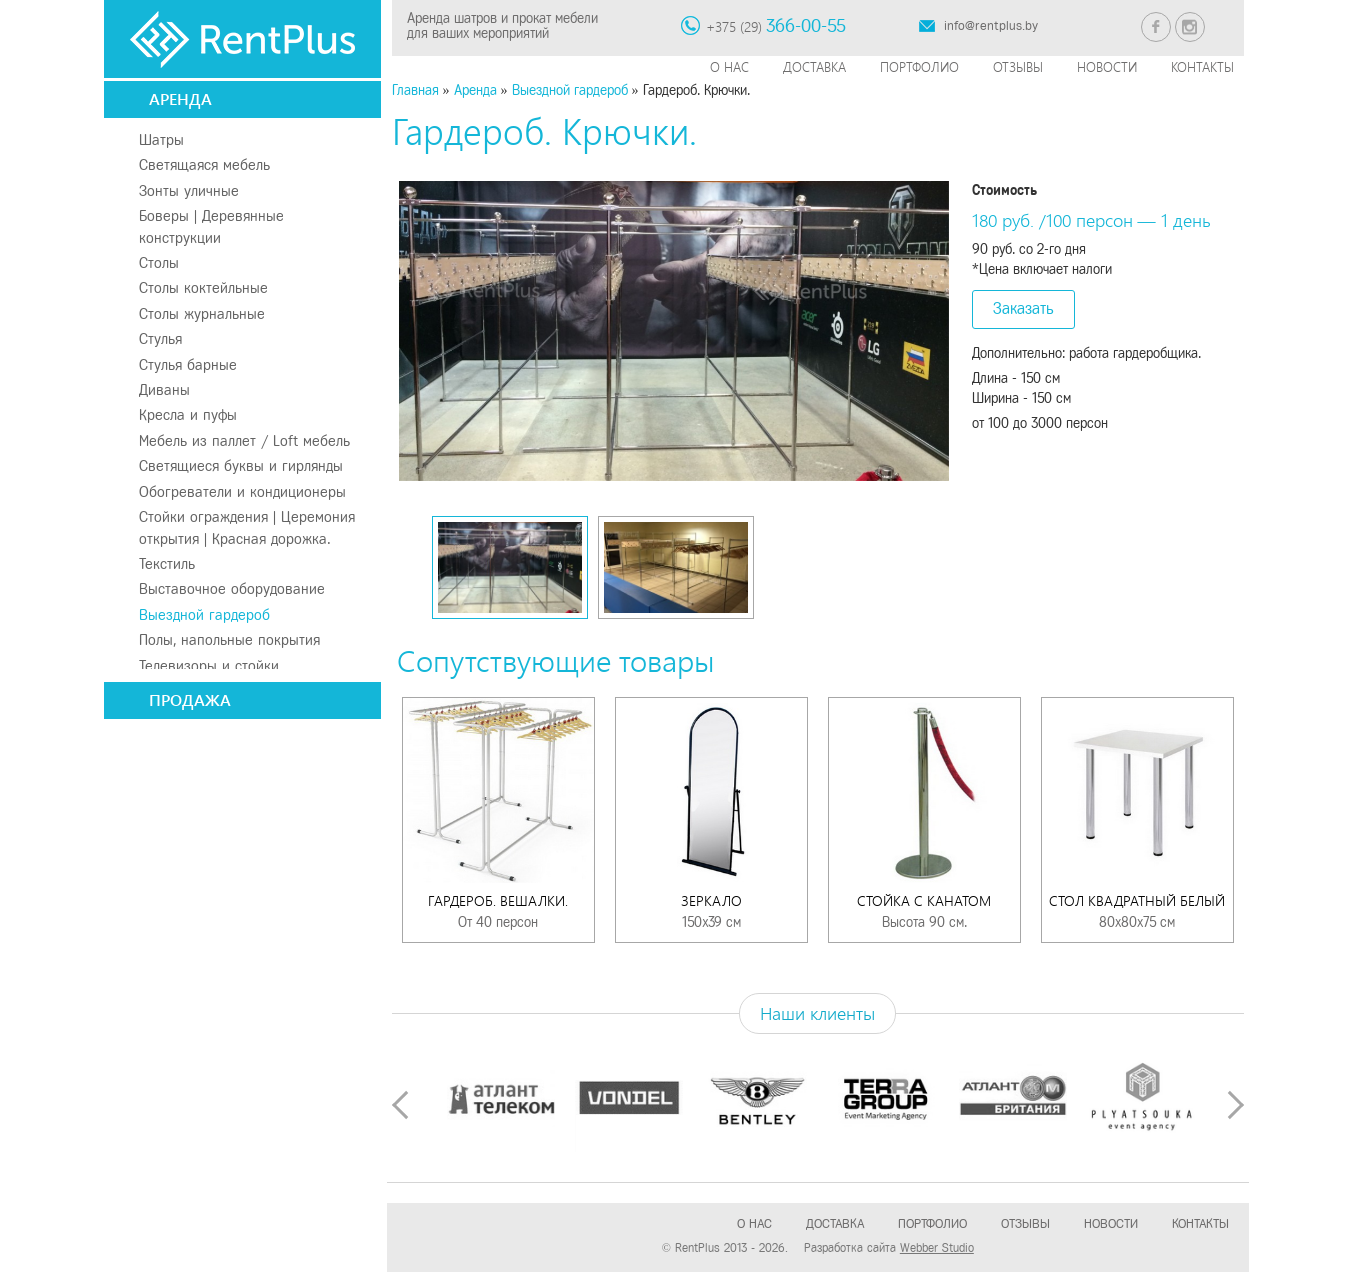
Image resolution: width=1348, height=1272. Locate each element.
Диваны (164, 390)
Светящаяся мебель (204, 165)
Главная (415, 90)
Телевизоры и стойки (209, 666)
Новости (1107, 66)
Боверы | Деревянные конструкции (211, 226)
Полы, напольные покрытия (229, 640)
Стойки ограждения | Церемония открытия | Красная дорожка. (247, 527)
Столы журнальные (202, 314)
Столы (159, 263)
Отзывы (1018, 66)
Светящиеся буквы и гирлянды (241, 466)
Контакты (1202, 66)
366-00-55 (806, 26)
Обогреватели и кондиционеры (242, 492)
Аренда (180, 98)
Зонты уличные (189, 191)
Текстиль (167, 564)
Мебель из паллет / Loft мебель (244, 441)
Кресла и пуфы (188, 415)
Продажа (190, 699)
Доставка (814, 66)
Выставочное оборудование (232, 589)
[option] (674, 331)
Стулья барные (188, 365)
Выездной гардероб (204, 615)
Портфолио (919, 66)
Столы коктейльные (203, 288)
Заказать (1023, 308)
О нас (729, 66)
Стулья (160, 339)
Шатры (161, 140)
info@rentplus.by (991, 25)
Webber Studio (937, 1248)
